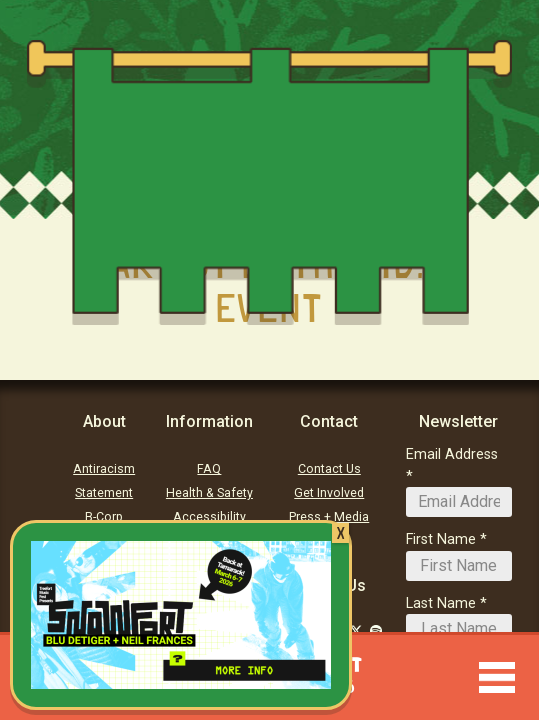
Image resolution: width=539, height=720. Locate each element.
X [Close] (340, 533)
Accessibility (209, 517)
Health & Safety (209, 493)
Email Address (452, 454)
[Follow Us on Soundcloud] (376, 631)
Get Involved (329, 493)
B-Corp (104, 517)
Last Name (441, 603)
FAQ (209, 469)
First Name (441, 539)
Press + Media (329, 517)
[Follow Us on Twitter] (356, 631)
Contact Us (329, 469)
